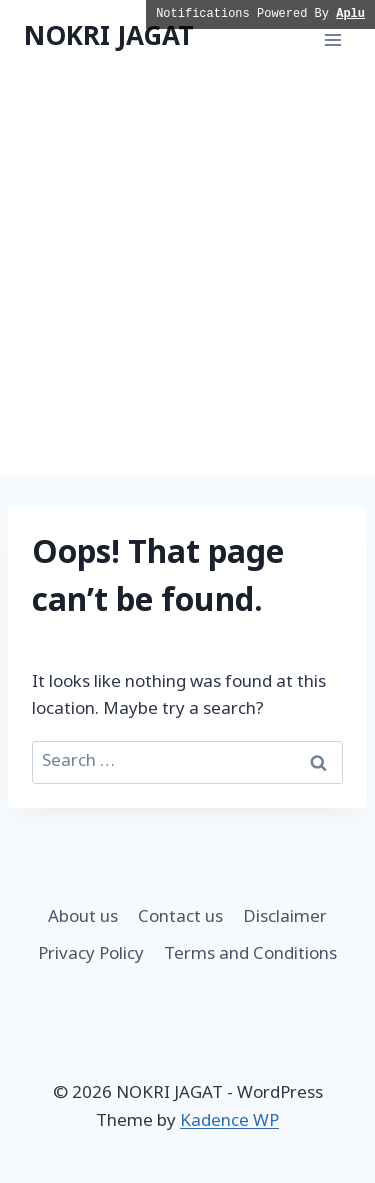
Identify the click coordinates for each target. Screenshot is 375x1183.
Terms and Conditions (250, 955)
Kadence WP (229, 1122)
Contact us (180, 918)
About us (83, 918)
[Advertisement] (187, 277)
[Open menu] (332, 39)
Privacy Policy (91, 955)
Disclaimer (285, 918)
